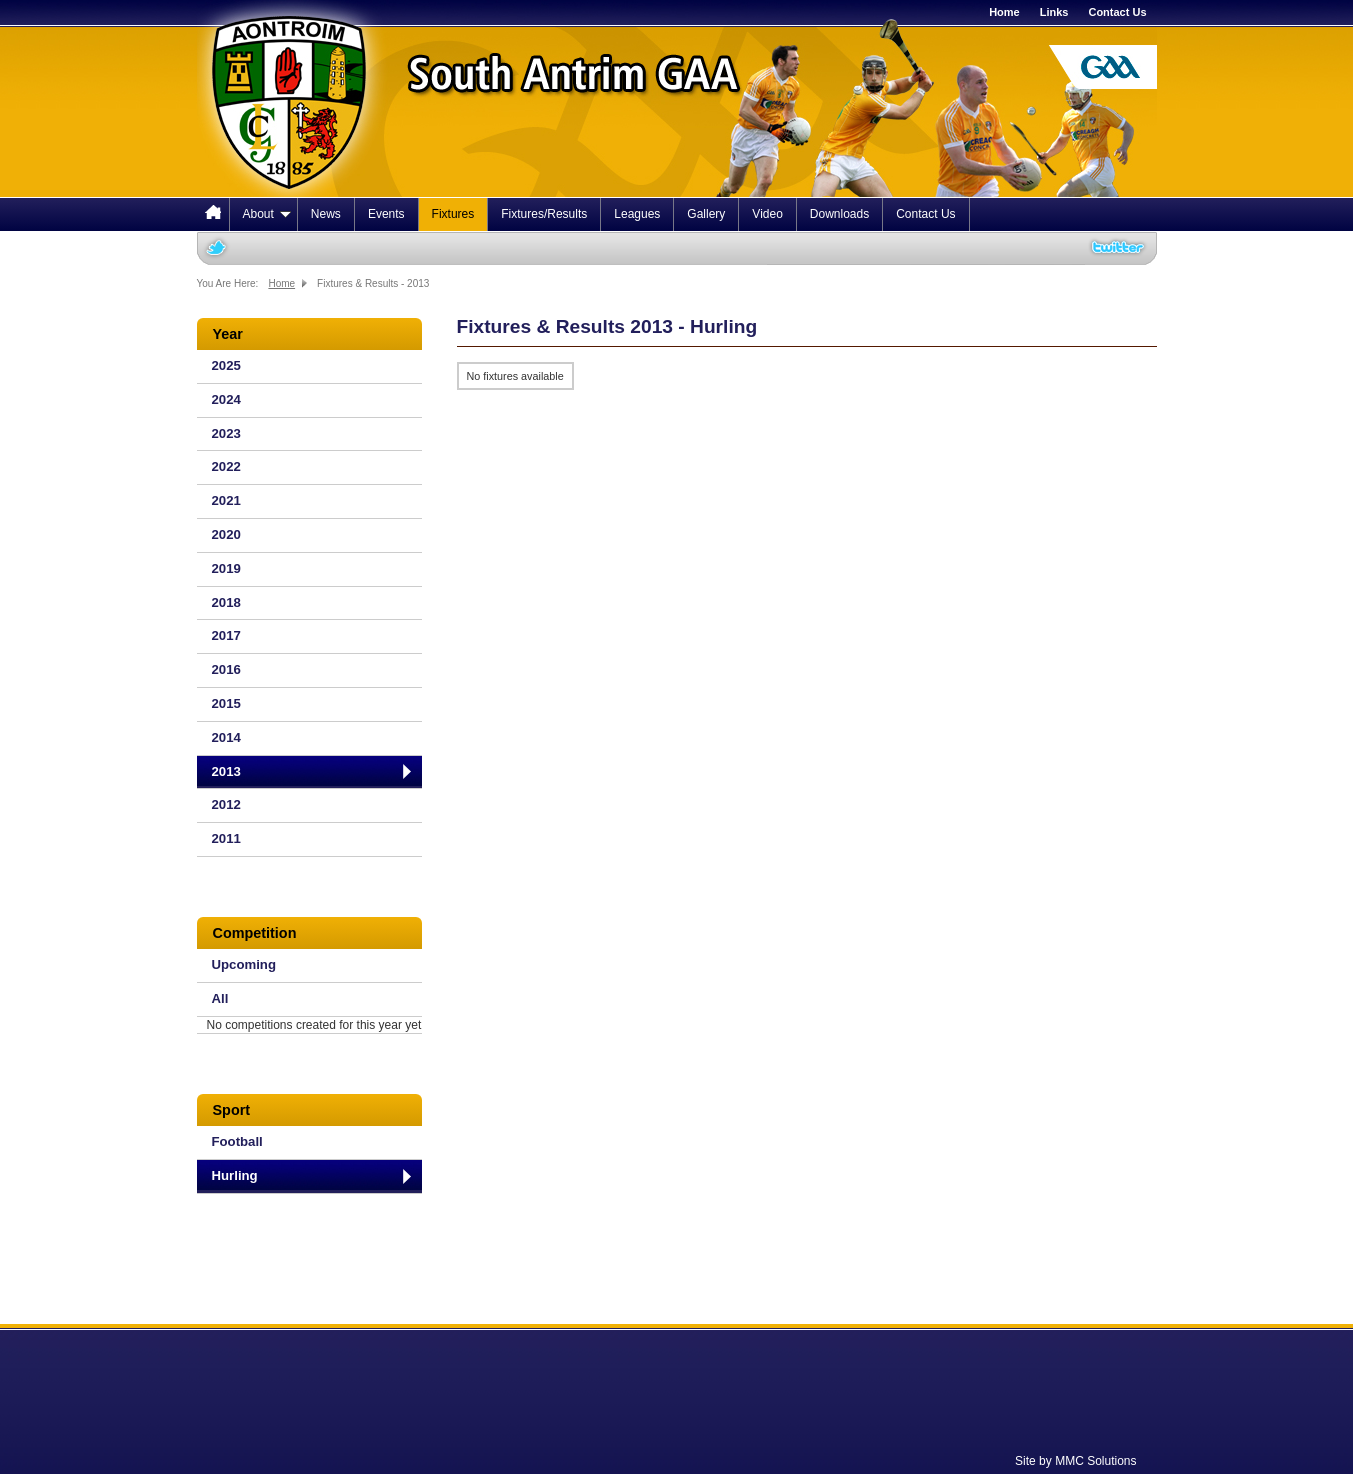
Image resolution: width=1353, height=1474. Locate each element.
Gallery (706, 214)
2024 (226, 399)
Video (767, 214)
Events (386, 214)
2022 (226, 466)
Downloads (839, 214)
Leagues (637, 214)
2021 (226, 500)
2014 (226, 737)
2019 (226, 568)
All (220, 998)
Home (1004, 12)
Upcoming (244, 964)
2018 (226, 602)
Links (1054, 12)
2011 (226, 838)
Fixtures (453, 214)
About (267, 214)
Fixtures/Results (544, 214)
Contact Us (1117, 12)
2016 (226, 669)
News (326, 214)
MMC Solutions (1095, 1461)
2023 (226, 433)
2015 (226, 703)
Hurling (235, 1175)
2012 (226, 804)
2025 (226, 365)
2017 (226, 635)
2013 (226, 771)
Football (237, 1141)
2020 (226, 534)
